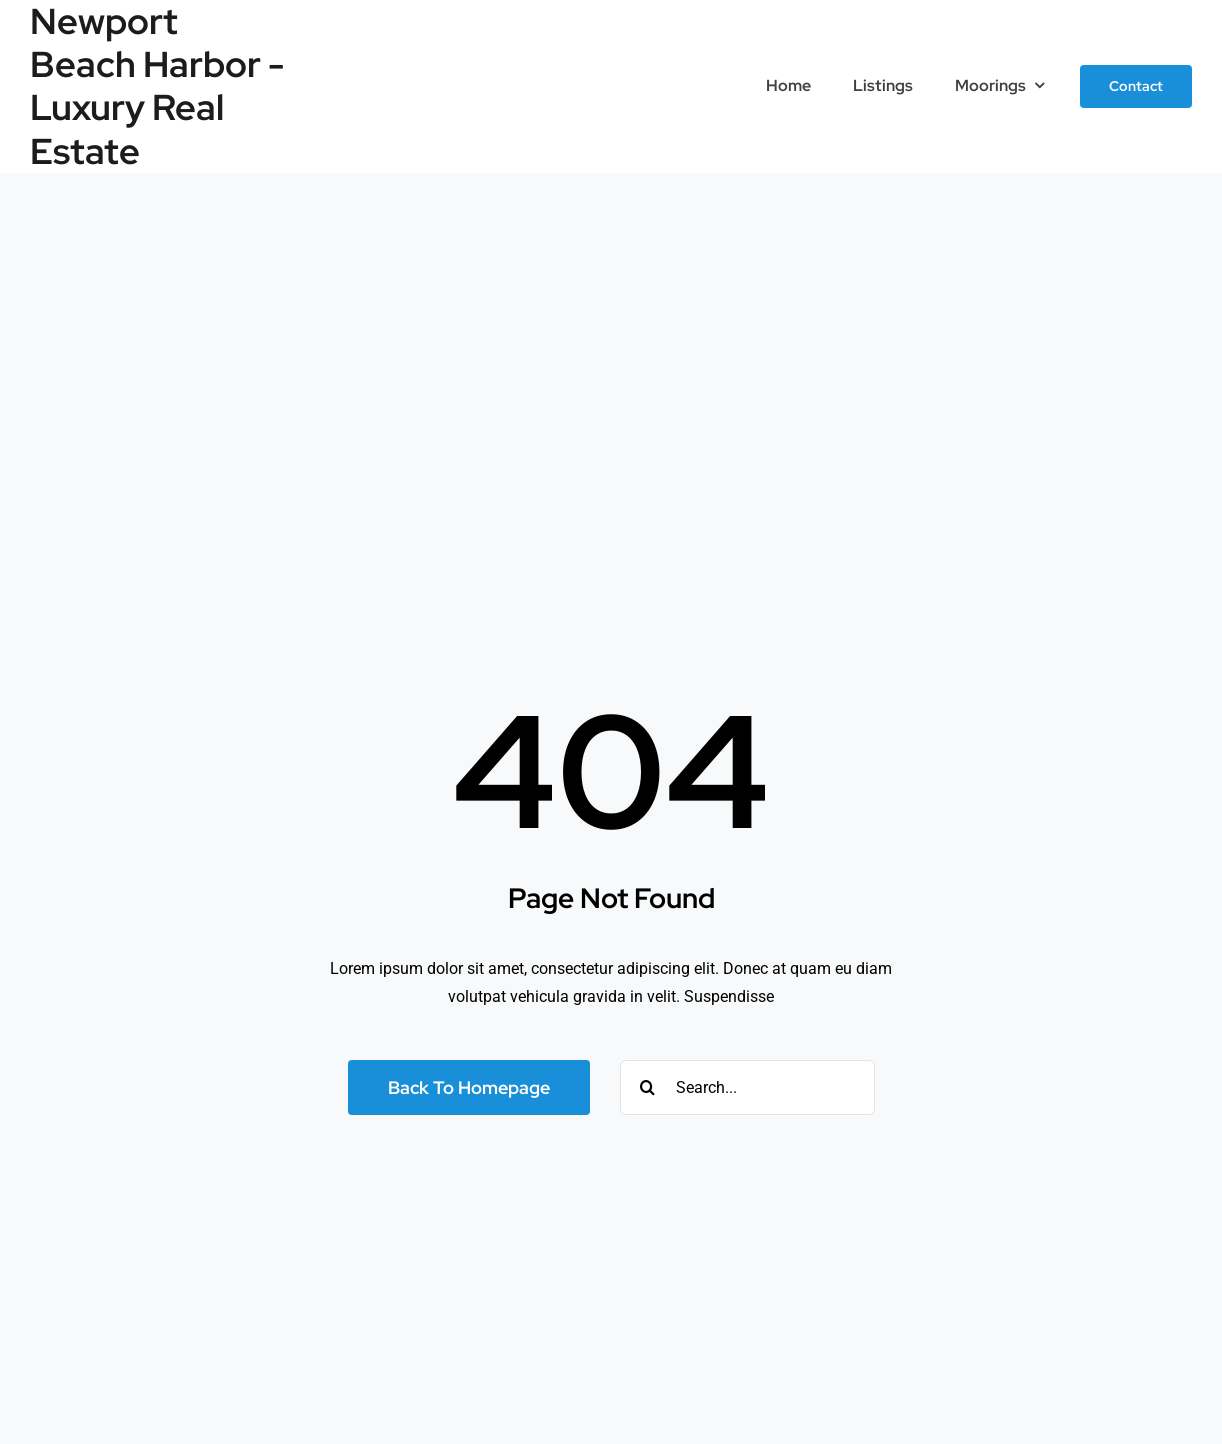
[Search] (647, 1087)
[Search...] (747, 1087)
